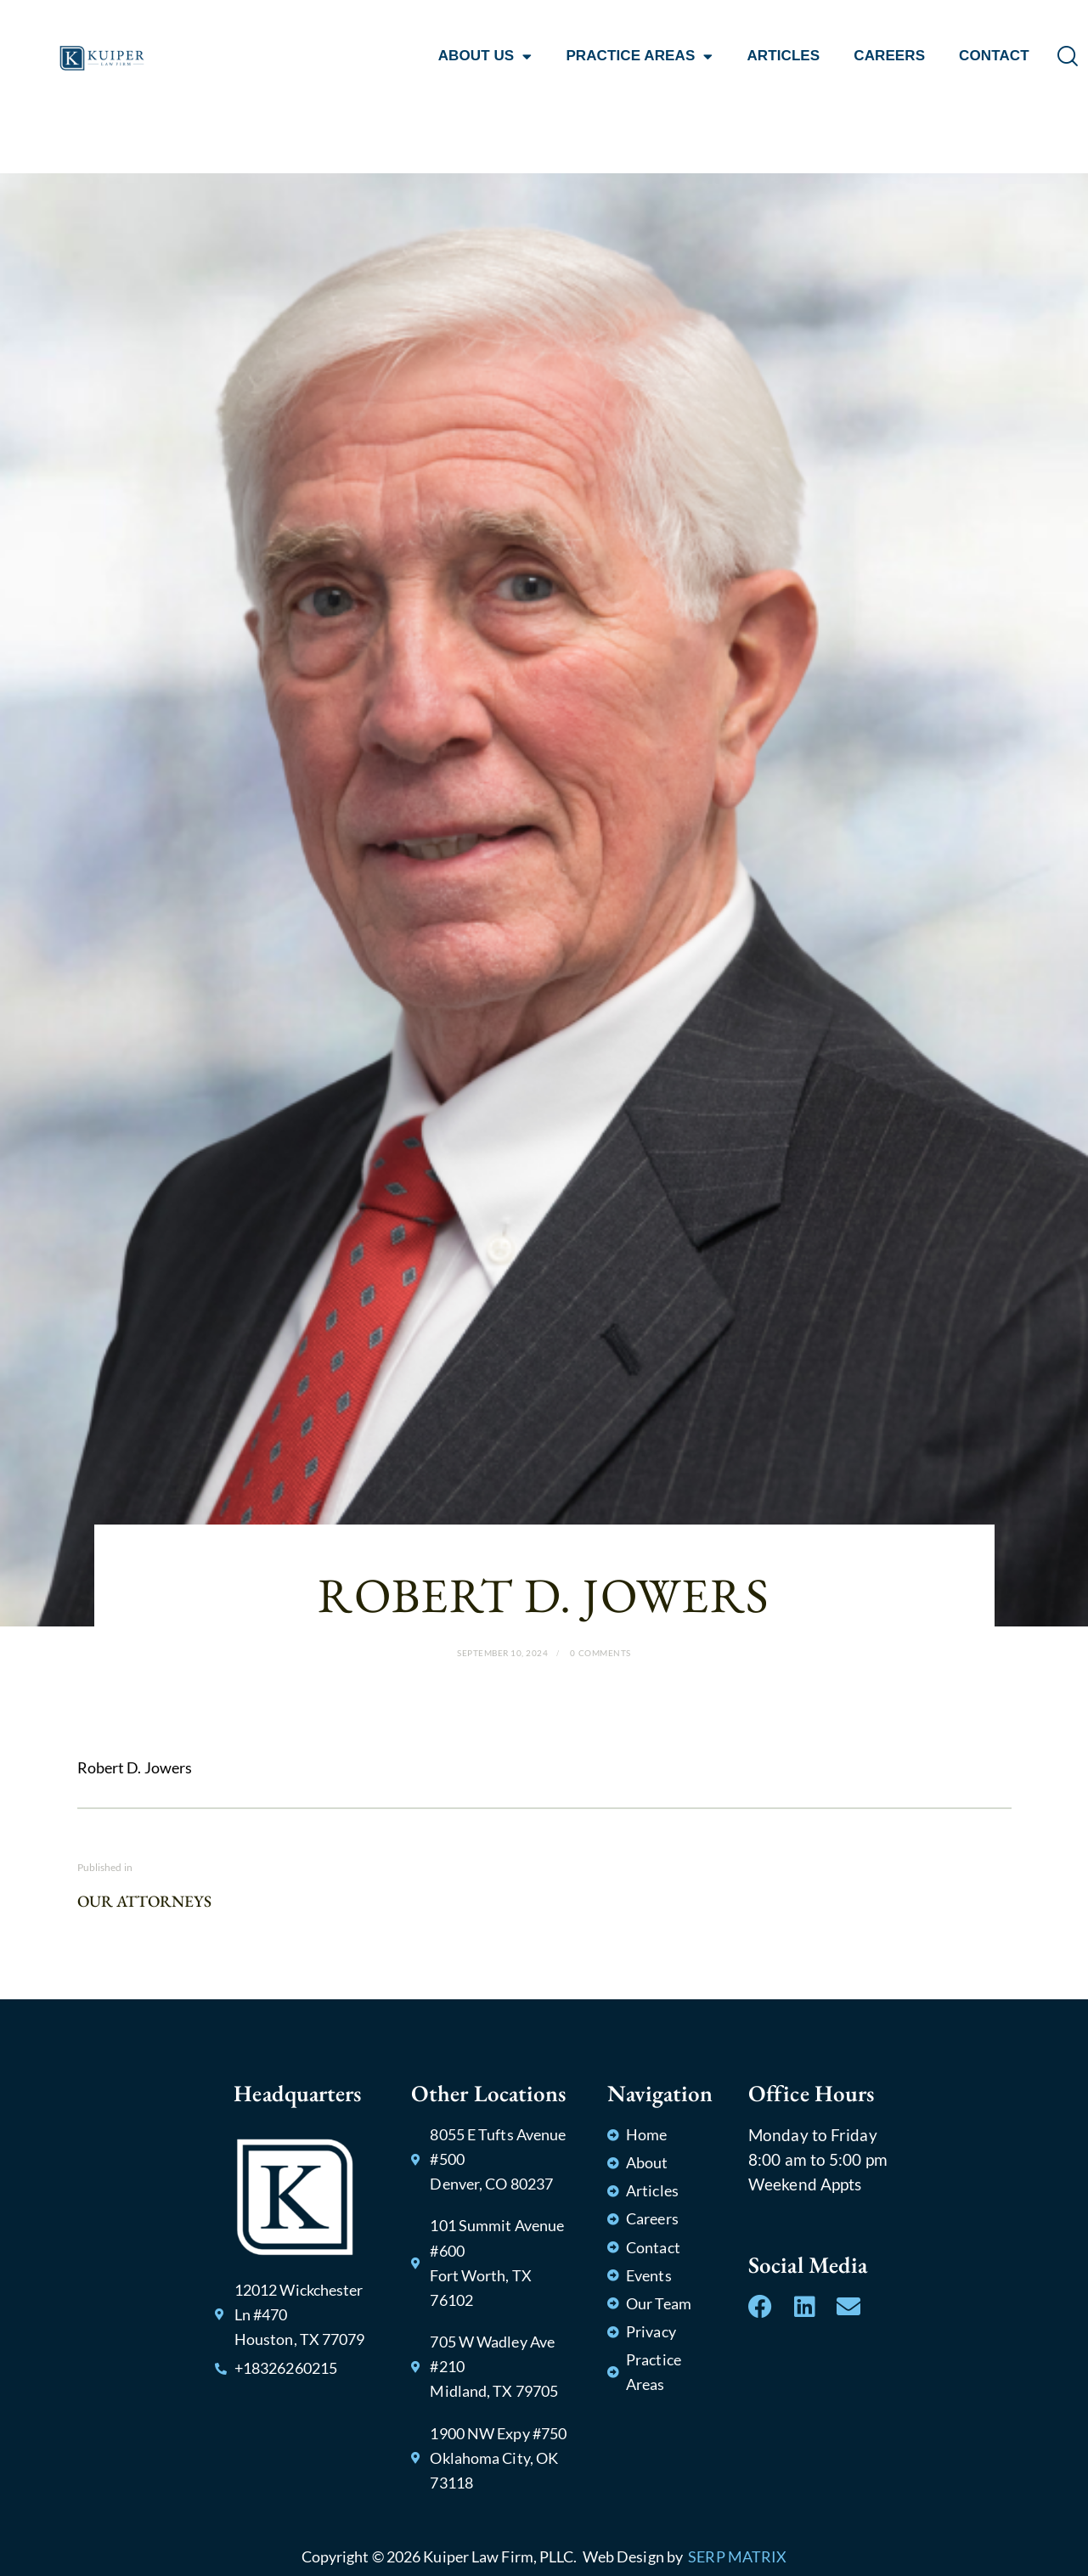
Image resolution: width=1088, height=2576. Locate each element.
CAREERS (889, 56)
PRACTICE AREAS (639, 56)
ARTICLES (783, 56)
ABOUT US (485, 56)
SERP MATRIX (737, 2556)
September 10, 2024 (502, 1653)
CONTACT (994, 56)
